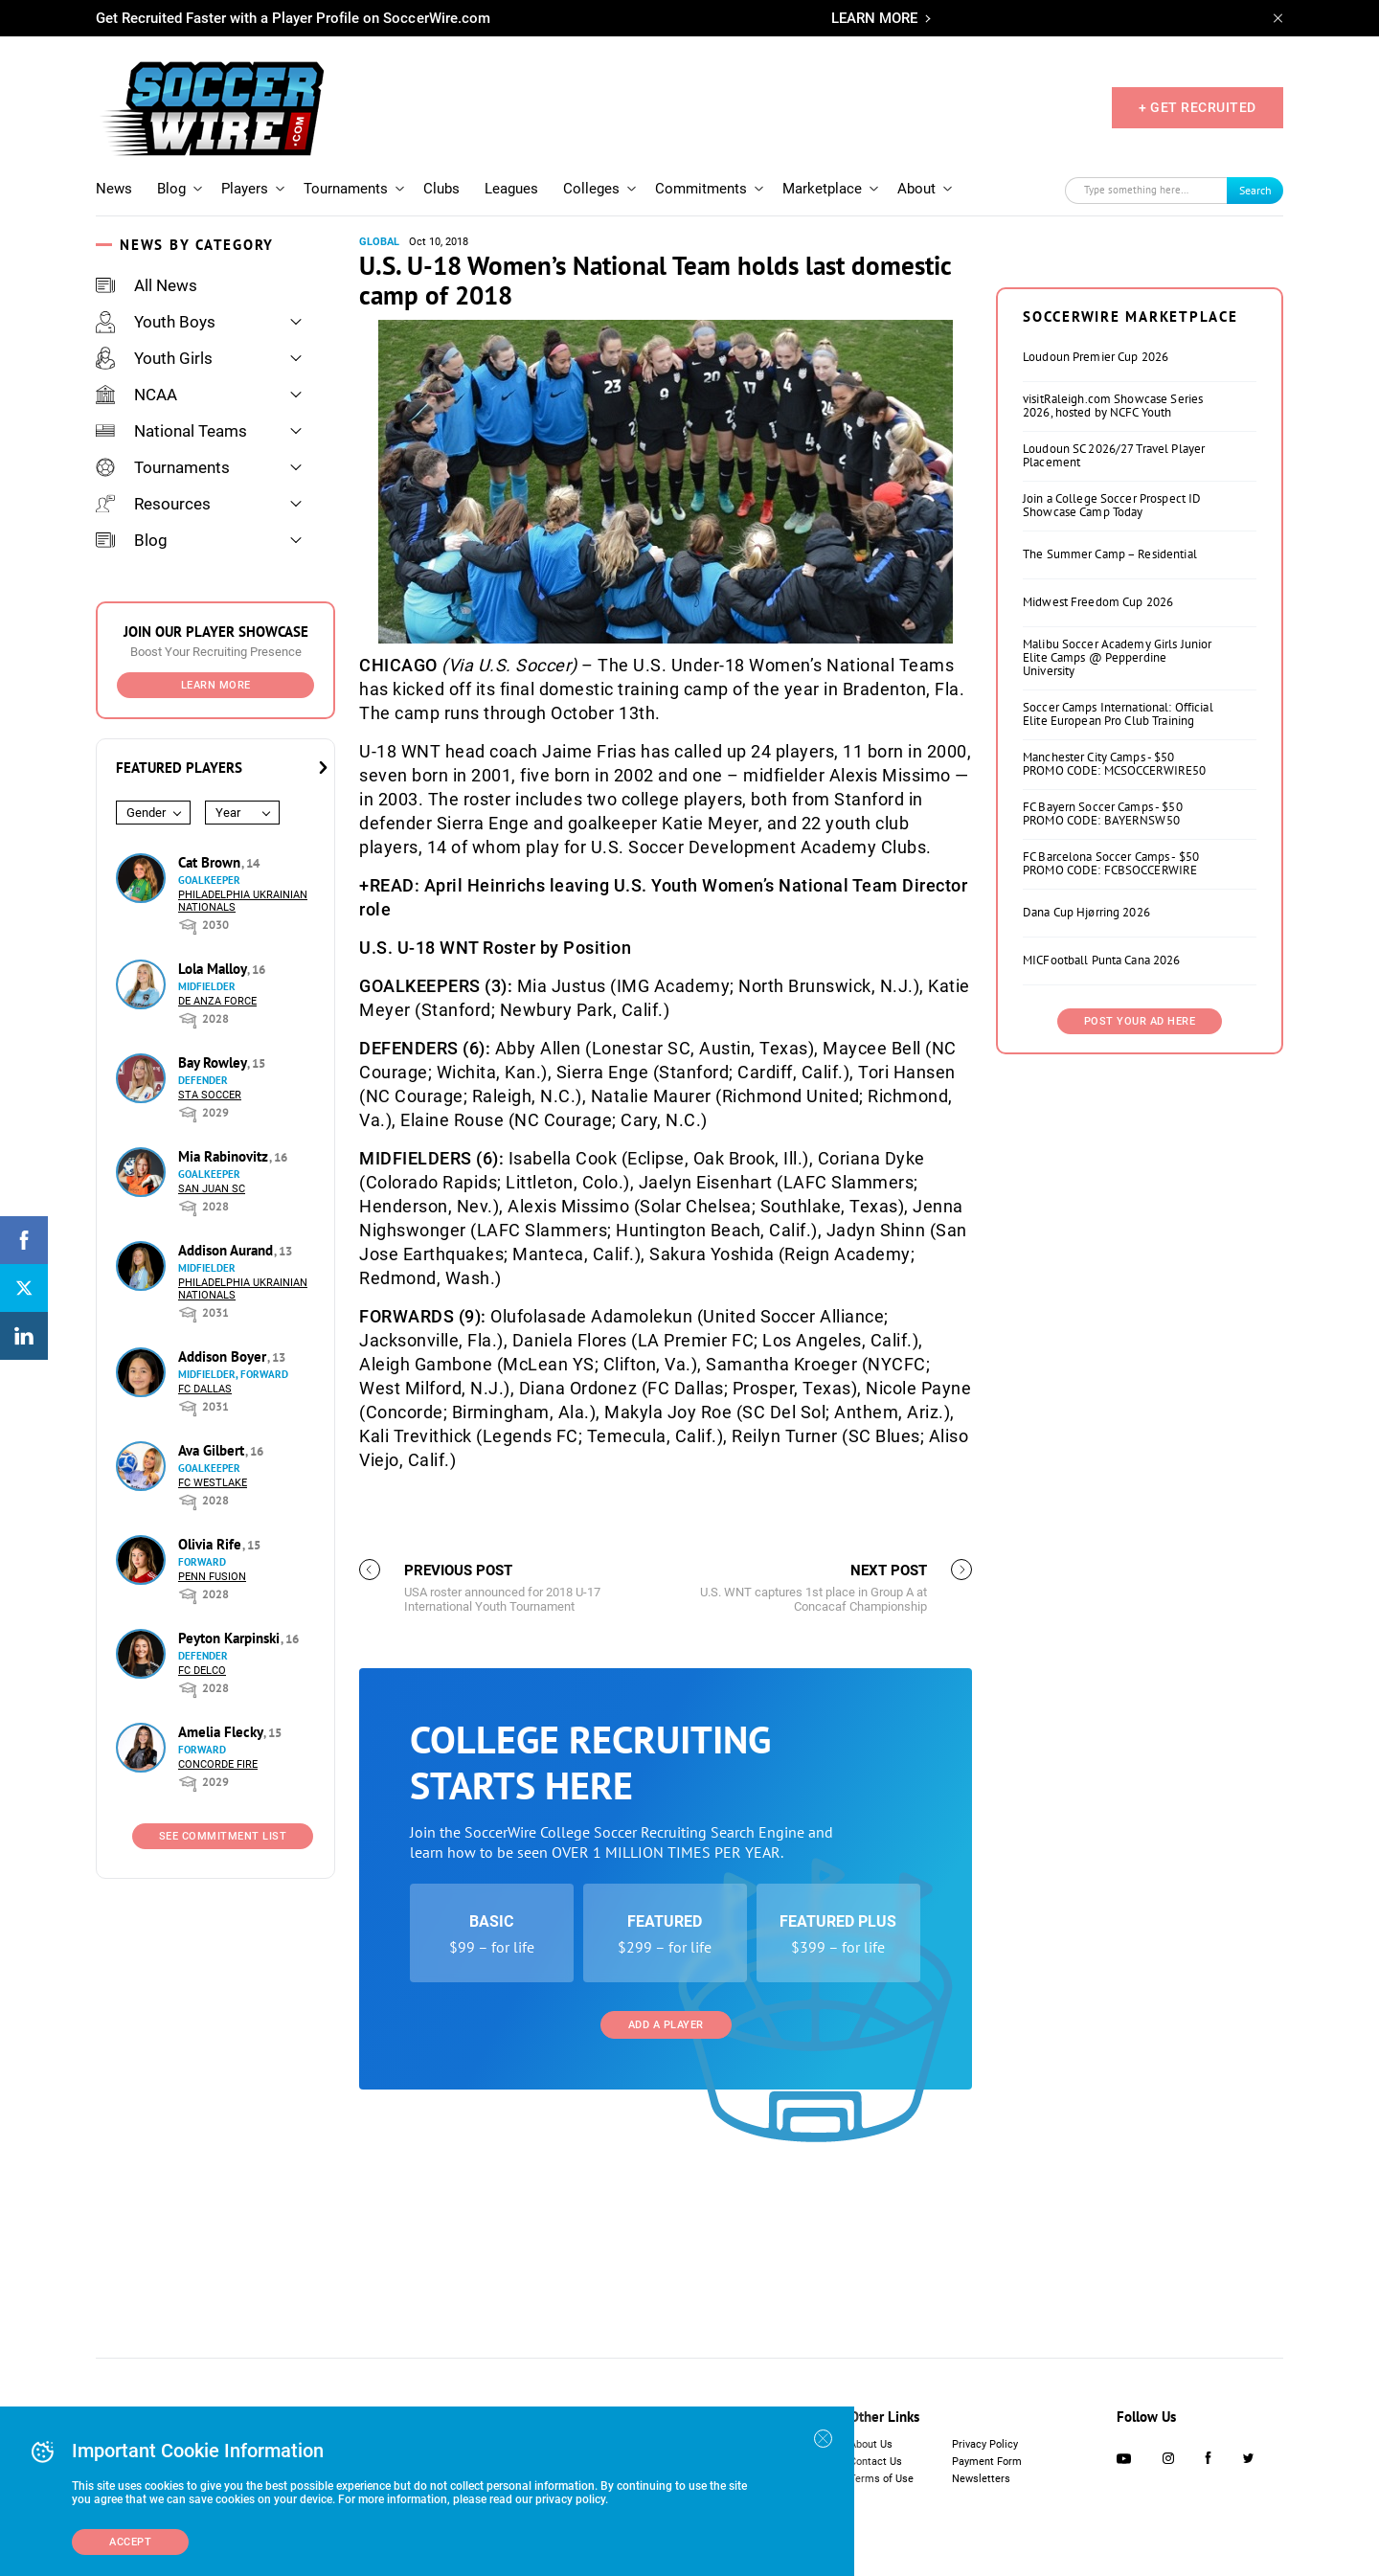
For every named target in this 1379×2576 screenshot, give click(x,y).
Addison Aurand (227, 1250)
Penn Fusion (212, 1576)
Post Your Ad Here (1140, 1260)
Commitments (701, 188)
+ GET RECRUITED (1197, 107)
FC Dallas (205, 1389)
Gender (146, 812)
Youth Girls (154, 358)
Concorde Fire (218, 1764)
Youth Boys (155, 321)
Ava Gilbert (213, 1450)
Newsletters (981, 2479)
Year (227, 812)
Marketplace (822, 188)
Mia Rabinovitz (225, 1156)
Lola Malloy (214, 969)
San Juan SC (211, 1189)
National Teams (171, 431)
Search (1255, 190)
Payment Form (987, 2461)
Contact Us (875, 2461)
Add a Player (666, 2264)
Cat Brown (211, 862)
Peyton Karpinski (230, 1638)
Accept (130, 2542)
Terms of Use (881, 2479)
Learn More (216, 685)
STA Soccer (209, 1095)
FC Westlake (212, 1483)
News (114, 188)
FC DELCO (202, 1670)
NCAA (136, 394)
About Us (871, 2444)
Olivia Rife (211, 1544)
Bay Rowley (214, 1062)
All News (146, 285)
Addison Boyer (224, 1356)
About (916, 188)
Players (244, 188)
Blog (171, 188)
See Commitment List (223, 1836)
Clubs (441, 188)
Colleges (591, 188)
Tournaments (346, 188)
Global (379, 242)
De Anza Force (217, 1001)
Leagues (511, 188)
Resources (153, 503)
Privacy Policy (985, 2444)
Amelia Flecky (222, 1732)
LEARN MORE (874, 18)
